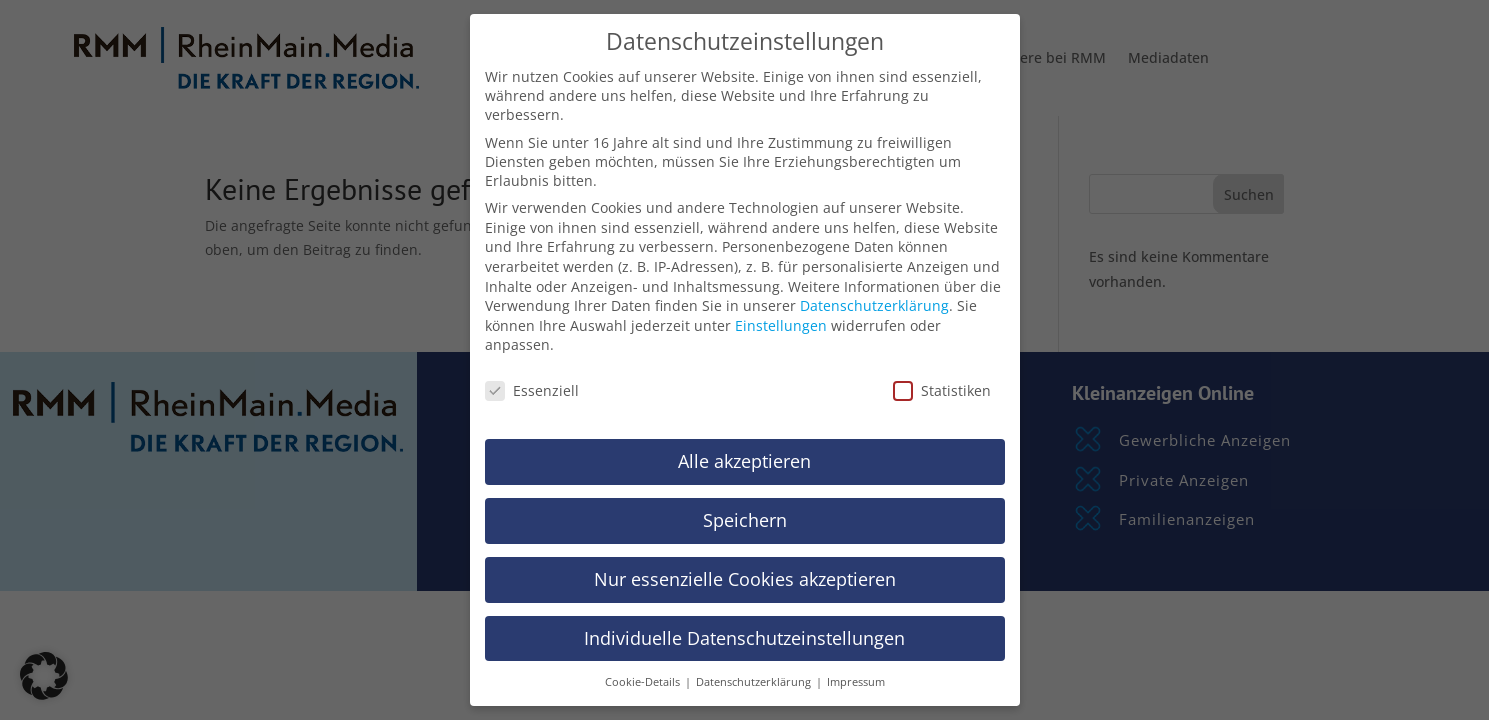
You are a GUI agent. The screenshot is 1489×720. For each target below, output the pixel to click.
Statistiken (942, 390)
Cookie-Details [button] (644, 682)
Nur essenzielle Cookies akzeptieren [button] (745, 579)
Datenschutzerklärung (874, 305)
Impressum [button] (856, 682)
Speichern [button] (745, 520)
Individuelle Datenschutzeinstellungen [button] (744, 638)
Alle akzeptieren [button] (744, 461)
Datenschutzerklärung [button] (755, 682)
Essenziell (532, 390)
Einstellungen (781, 325)
